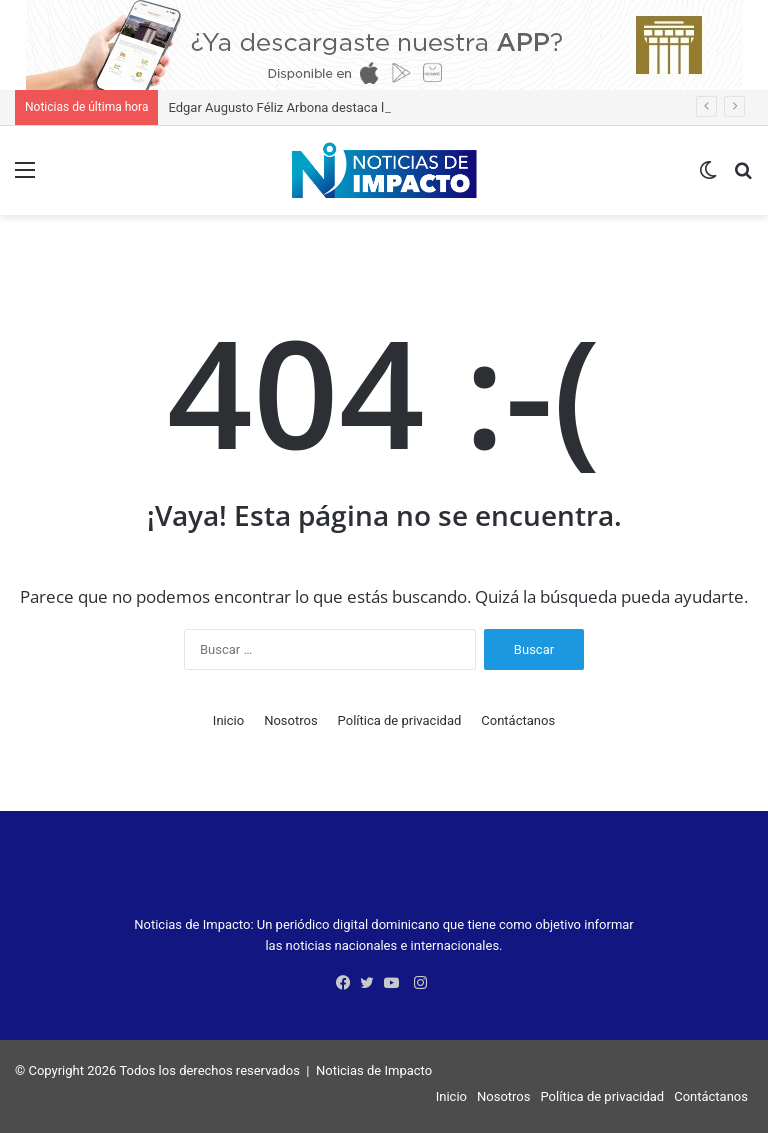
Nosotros (290, 720)
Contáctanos (518, 720)
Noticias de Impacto (374, 1070)
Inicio (228, 720)
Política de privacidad (400, 720)
